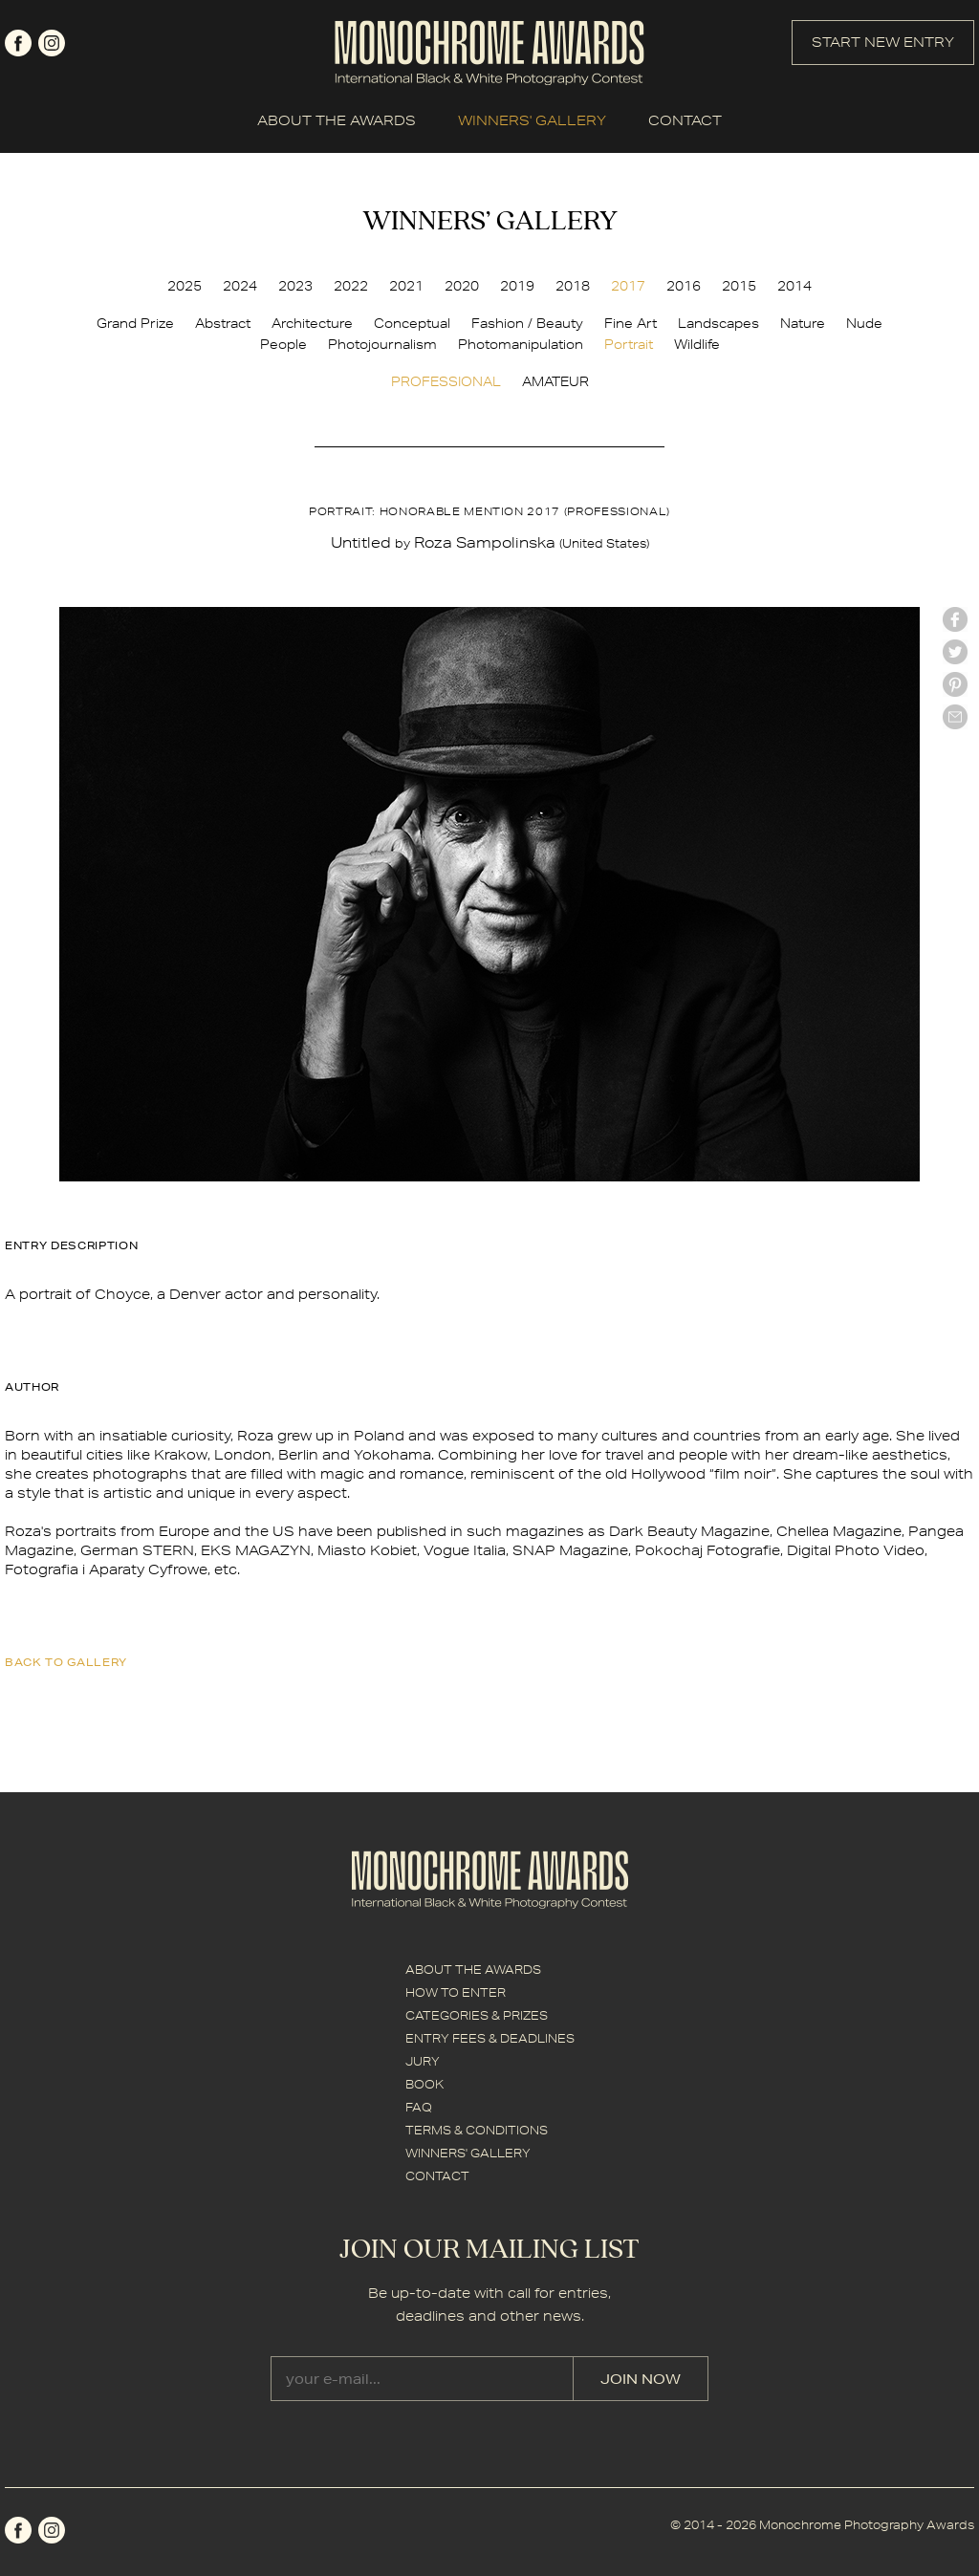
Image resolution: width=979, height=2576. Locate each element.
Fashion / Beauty (527, 323)
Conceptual (412, 323)
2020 (462, 285)
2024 (240, 285)
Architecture (312, 323)
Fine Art (630, 323)
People (283, 344)
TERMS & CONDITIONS (476, 2130)
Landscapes (718, 323)
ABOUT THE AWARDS (336, 120)
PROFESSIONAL (446, 381)
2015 (739, 285)
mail (955, 716)
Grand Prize (135, 323)
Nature (802, 323)
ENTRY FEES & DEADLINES (490, 2038)
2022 (351, 285)
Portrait (628, 344)
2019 (517, 285)
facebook (18, 43)
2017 (628, 285)
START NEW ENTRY (883, 42)
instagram (51, 43)
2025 (184, 285)
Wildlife (697, 344)
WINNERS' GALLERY (532, 120)
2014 (794, 285)
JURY (422, 2061)
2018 (572, 285)
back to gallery (66, 1662)
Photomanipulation (520, 344)
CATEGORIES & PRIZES (476, 2015)
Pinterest (955, 684)
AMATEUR (555, 381)
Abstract (222, 323)
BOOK (424, 2084)
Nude (864, 323)
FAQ (418, 2107)
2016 (683, 285)
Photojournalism (382, 344)
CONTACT (685, 120)
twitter (955, 651)
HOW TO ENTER (455, 1992)
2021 (406, 285)
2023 (295, 285)
